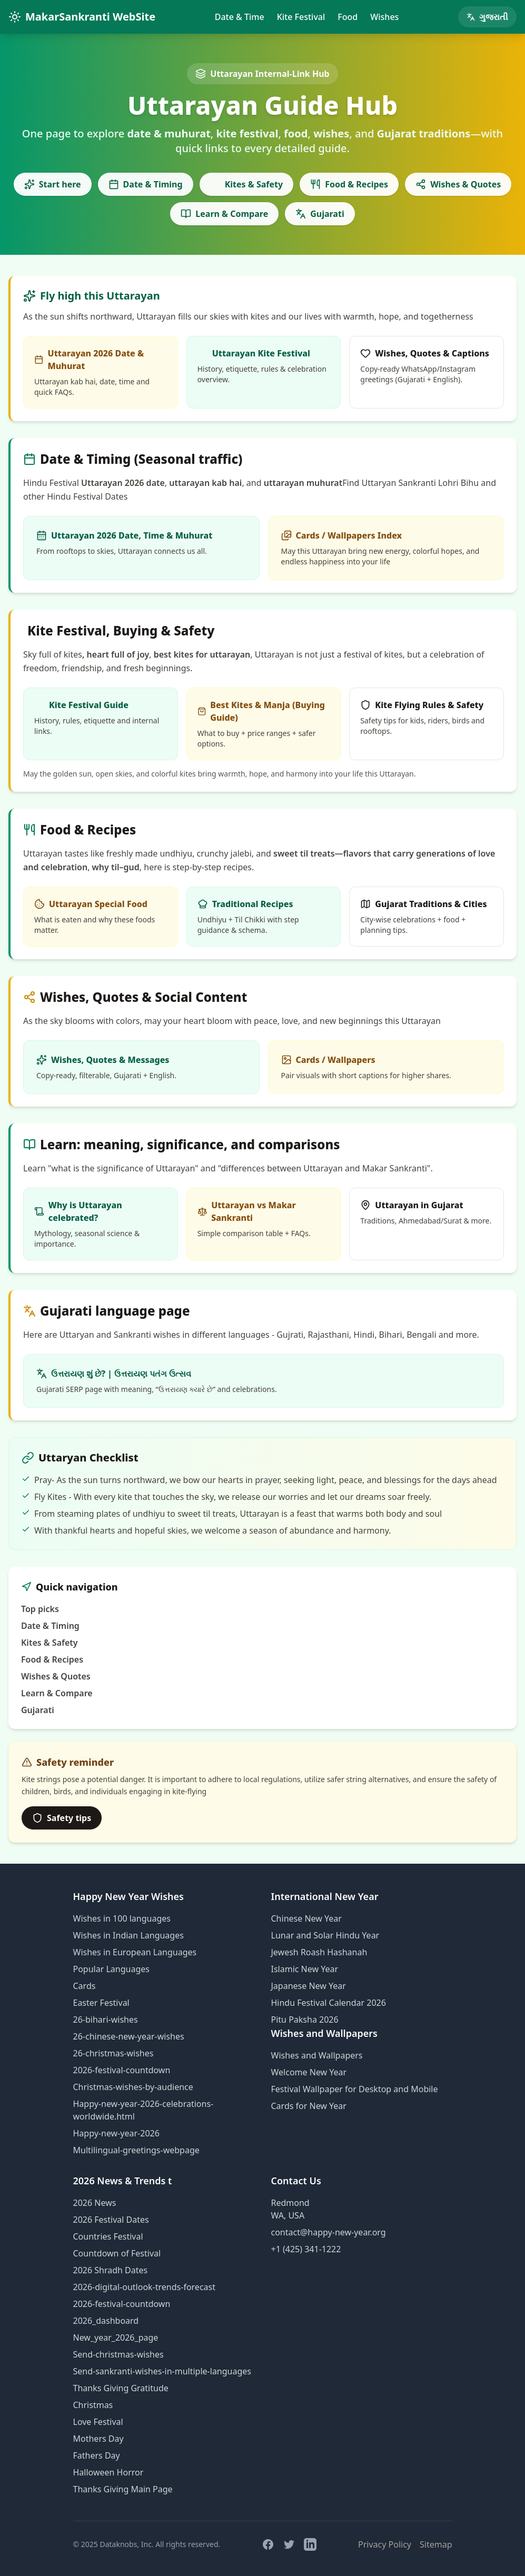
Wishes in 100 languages (122, 1918)
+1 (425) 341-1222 (306, 2249)
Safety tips (61, 1818)
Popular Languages (111, 1969)
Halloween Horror (108, 2472)
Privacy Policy (384, 2544)
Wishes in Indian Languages (128, 1935)
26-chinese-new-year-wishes (128, 2036)
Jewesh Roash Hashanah (319, 1952)
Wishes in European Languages (135, 1952)
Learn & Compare (224, 214)
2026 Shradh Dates (110, 2270)
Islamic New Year (305, 1969)
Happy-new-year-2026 (116, 2133)
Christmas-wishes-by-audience (133, 2087)
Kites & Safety (246, 184)
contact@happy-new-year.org (328, 2232)
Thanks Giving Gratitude (121, 2388)
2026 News (94, 2203)
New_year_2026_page (116, 2337)
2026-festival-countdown (122, 2070)
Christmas (93, 2405)
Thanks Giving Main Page (123, 2489)
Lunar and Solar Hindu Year (325, 1935)
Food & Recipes (349, 184)
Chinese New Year (306, 1918)
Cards (84, 1986)
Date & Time (239, 17)
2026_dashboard (106, 2320)
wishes (166, 1334)
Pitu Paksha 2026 (305, 2019)
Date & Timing (145, 184)
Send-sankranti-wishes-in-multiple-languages (162, 2371)
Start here (52, 184)
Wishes (384, 17)
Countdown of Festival (117, 2253)
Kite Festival (301, 17)
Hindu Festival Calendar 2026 (328, 2002)
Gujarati (319, 214)
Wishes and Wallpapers (317, 2055)
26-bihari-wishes (105, 2019)
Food (348, 17)
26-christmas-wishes (113, 2053)
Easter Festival (101, 2002)
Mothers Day (98, 2438)
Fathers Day (96, 2455)
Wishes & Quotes (458, 184)
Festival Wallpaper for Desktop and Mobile (354, 2089)
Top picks (40, 1609)
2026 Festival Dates (111, 2219)
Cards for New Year (308, 2106)
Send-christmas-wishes (118, 2354)
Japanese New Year (308, 1986)
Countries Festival (108, 2236)
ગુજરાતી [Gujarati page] (487, 17)
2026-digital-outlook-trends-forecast (144, 2287)
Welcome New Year (309, 2072)
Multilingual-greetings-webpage (136, 2150)
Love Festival (98, 2422)
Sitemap (436, 2544)
